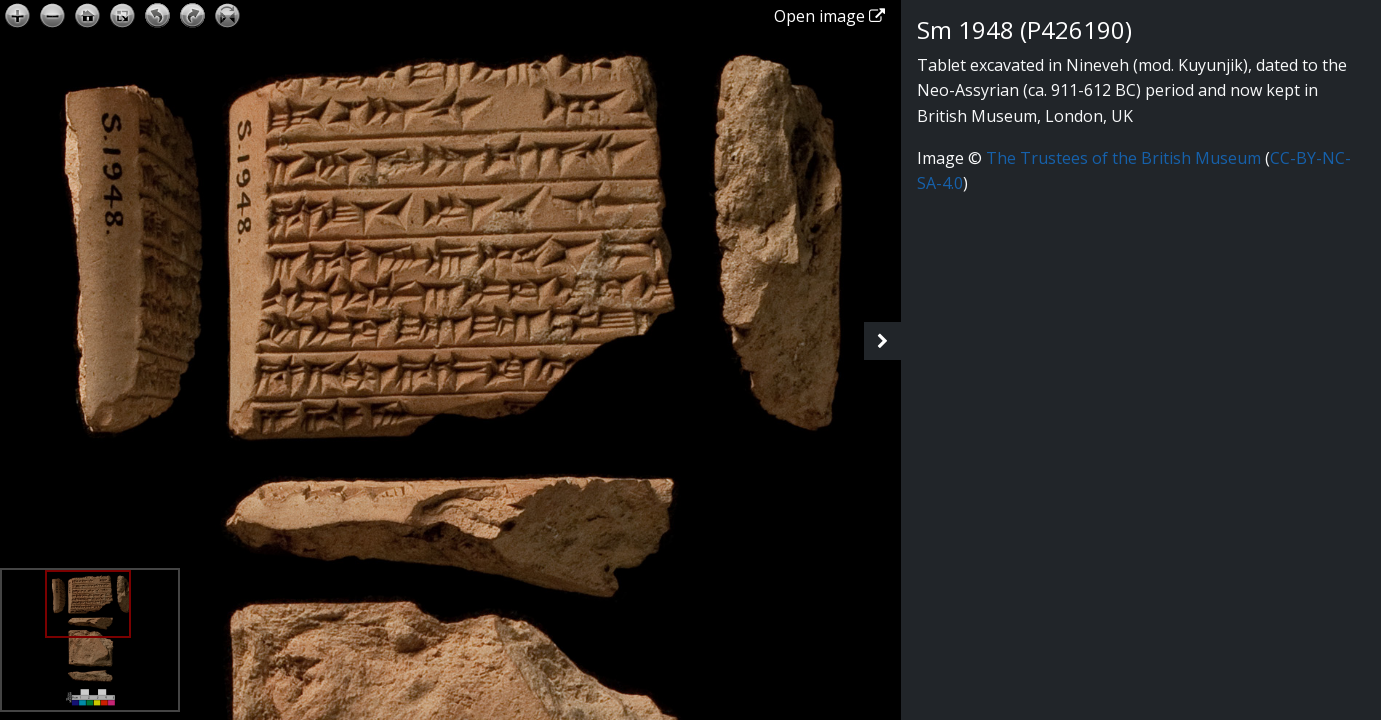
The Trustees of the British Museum (1123, 158)
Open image (829, 16)
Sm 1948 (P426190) (1024, 29)
